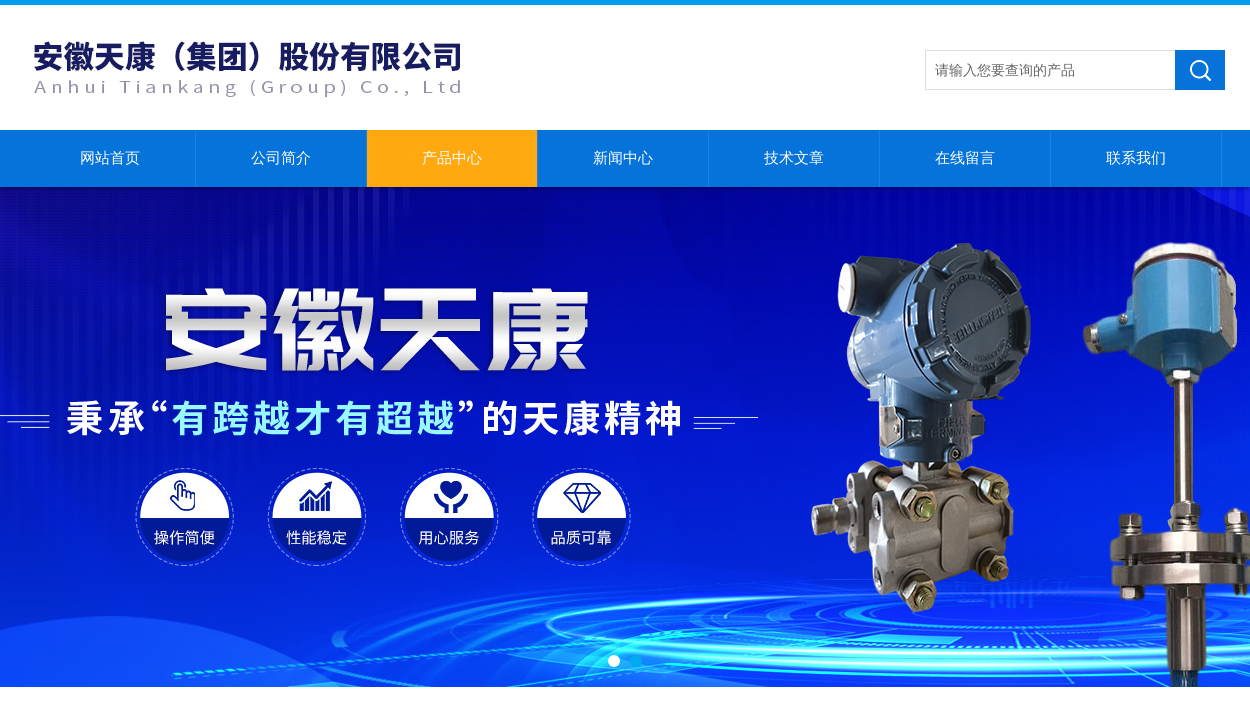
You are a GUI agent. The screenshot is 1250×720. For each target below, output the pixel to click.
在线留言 (965, 158)
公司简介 (281, 158)
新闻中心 (623, 158)
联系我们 (1136, 158)
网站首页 (110, 158)
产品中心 (452, 158)
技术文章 (794, 158)
